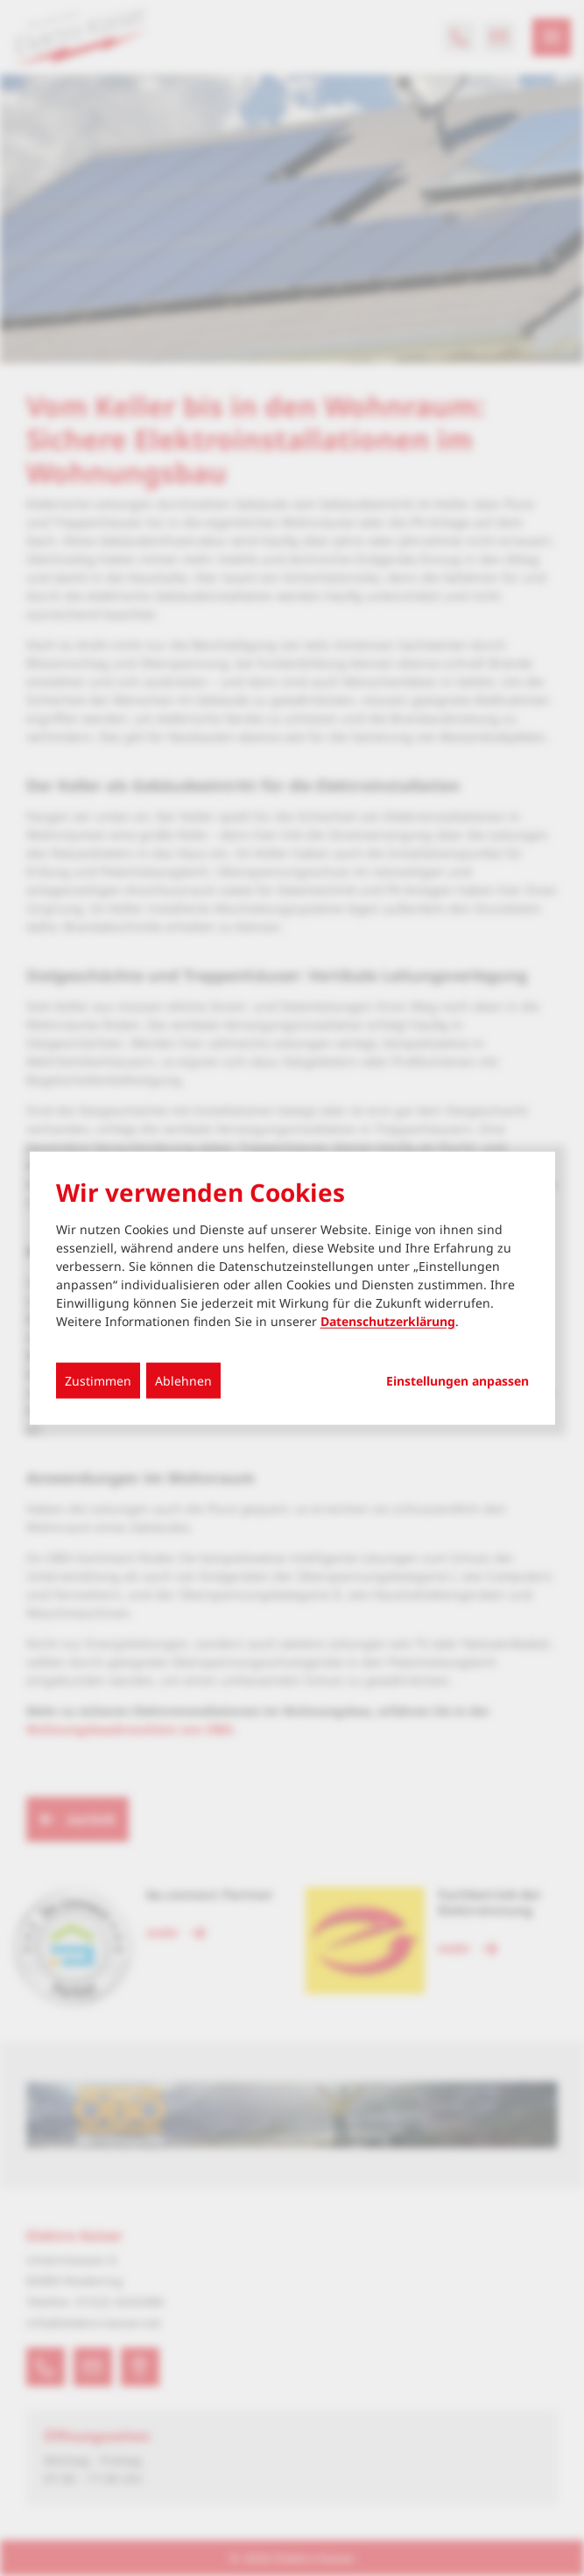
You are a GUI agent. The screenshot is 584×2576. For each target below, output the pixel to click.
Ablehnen (183, 1380)
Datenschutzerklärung (387, 1321)
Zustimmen (98, 1380)
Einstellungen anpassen (457, 1381)
